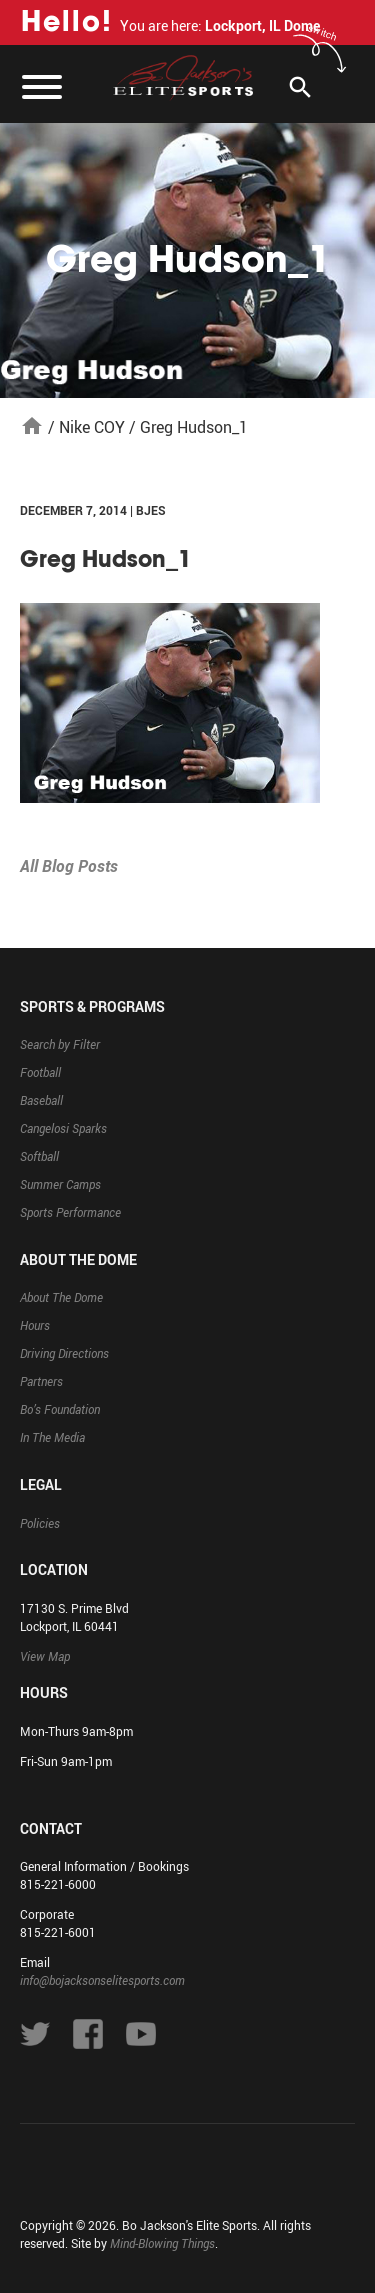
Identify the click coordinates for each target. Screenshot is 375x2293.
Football (40, 1072)
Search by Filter (60, 1044)
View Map (45, 1656)
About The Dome (61, 1297)
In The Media (52, 1437)
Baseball (41, 1100)
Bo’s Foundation (60, 1409)
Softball (39, 1156)
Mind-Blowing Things (162, 2243)
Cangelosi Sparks (63, 1128)
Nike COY (92, 427)
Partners (41, 1381)
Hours (35, 1325)
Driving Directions (64, 1353)
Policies (40, 1523)
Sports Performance (70, 1212)
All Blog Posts (69, 866)
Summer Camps (60, 1184)
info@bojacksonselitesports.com (102, 1980)
